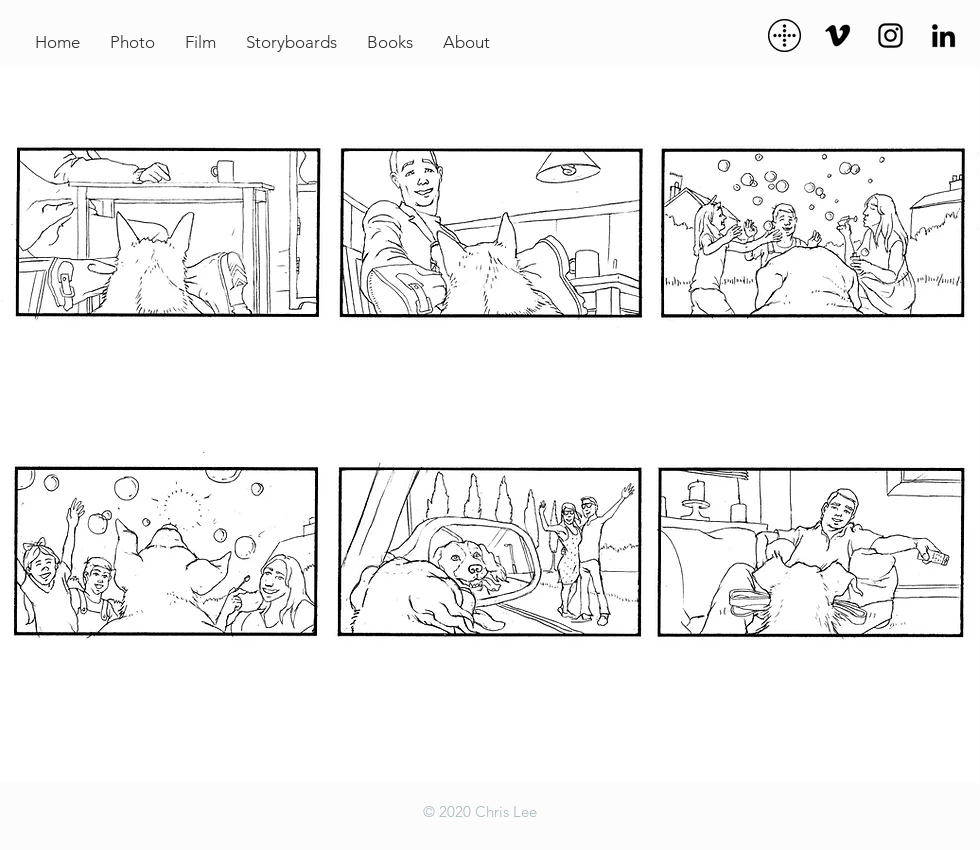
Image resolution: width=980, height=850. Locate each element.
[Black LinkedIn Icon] (943, 35)
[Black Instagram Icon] (890, 35)
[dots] (784, 35)
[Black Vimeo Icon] (837, 35)
